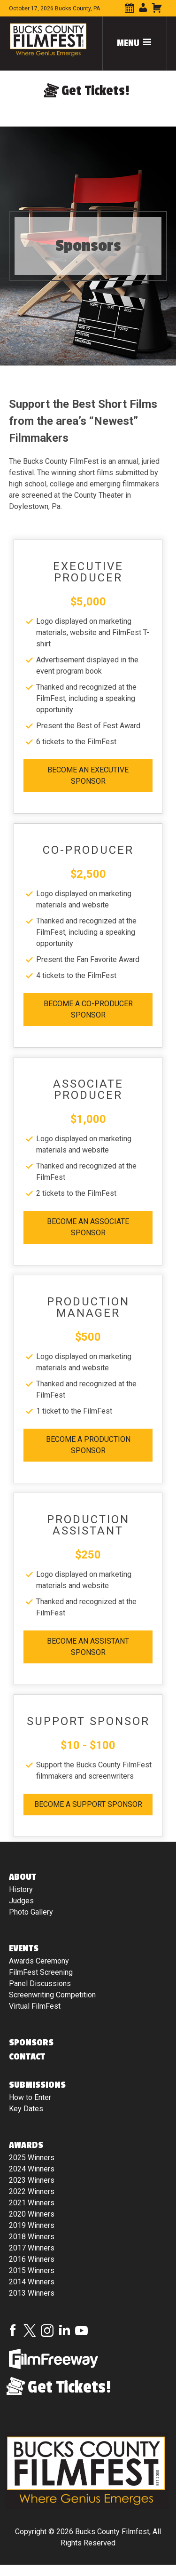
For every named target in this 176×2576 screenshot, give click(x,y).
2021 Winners (31, 2202)
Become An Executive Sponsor (88, 775)
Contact (27, 2056)
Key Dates (26, 2108)
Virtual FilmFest (35, 2006)
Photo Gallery (31, 1912)
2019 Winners (31, 2225)
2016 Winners (31, 2259)
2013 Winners (31, 2293)
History (21, 1889)
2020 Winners (31, 2214)
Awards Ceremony (39, 1960)
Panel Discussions (40, 1983)
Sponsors (31, 2042)
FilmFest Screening (41, 1972)
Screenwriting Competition (52, 1994)
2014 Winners (31, 2281)
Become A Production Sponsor (88, 1445)
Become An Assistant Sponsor (88, 1647)
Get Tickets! (95, 90)
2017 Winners (31, 2247)
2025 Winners (31, 2157)
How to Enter (30, 2097)
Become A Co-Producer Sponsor (88, 1009)
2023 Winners (31, 2180)
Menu (135, 43)
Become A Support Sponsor (88, 1804)
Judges (21, 1900)
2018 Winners (31, 2236)
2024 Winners (31, 2168)
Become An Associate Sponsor (88, 1227)
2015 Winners (31, 2270)
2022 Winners (31, 2191)
